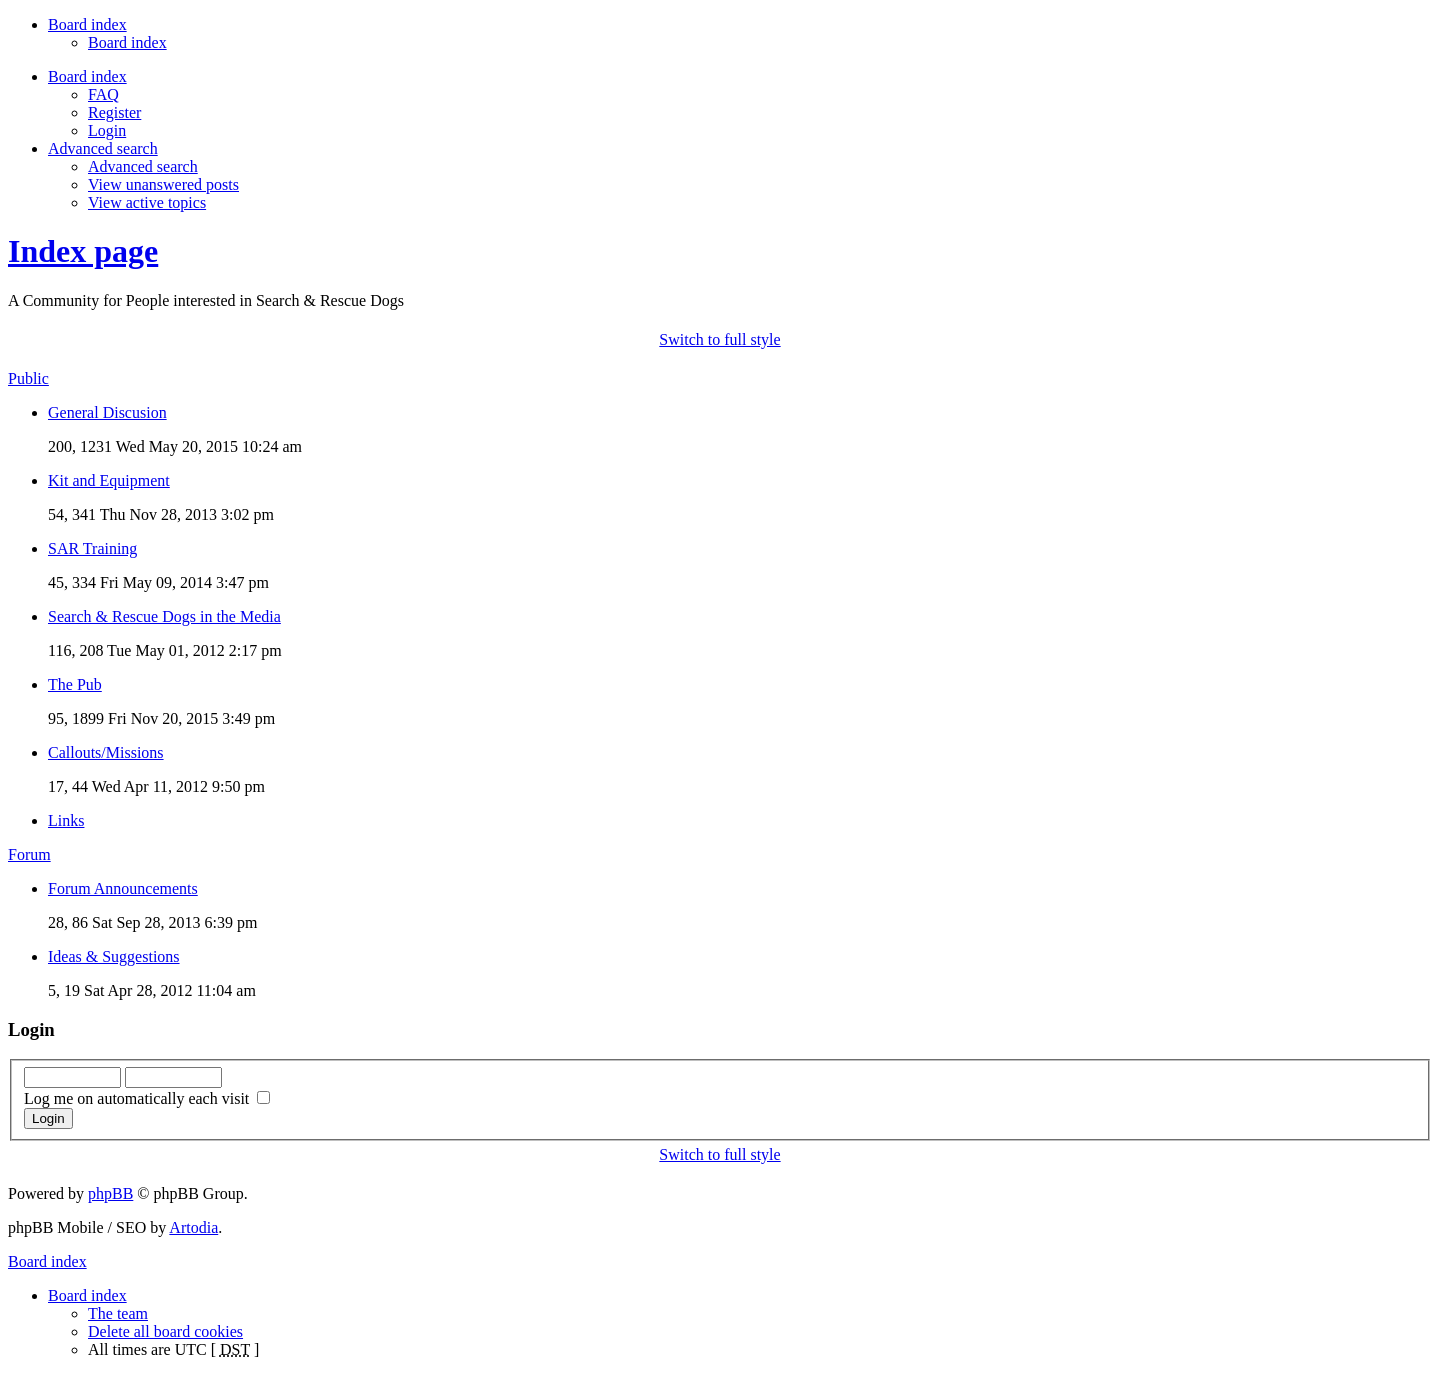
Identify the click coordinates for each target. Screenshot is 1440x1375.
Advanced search (143, 166)
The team (118, 1313)
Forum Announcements (123, 888)
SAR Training (92, 548)
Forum (29, 854)
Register (114, 112)
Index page (83, 251)
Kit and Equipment (109, 480)
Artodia (193, 1227)
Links (66, 820)
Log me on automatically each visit (147, 1098)
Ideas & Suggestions (114, 956)
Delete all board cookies (165, 1331)
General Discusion (107, 412)
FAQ (103, 94)
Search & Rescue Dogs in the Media (164, 616)
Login (107, 130)
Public (28, 378)
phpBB (110, 1193)
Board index (127, 42)
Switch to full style (719, 339)
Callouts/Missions (106, 752)
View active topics (147, 202)
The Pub (75, 684)
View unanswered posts (163, 184)
